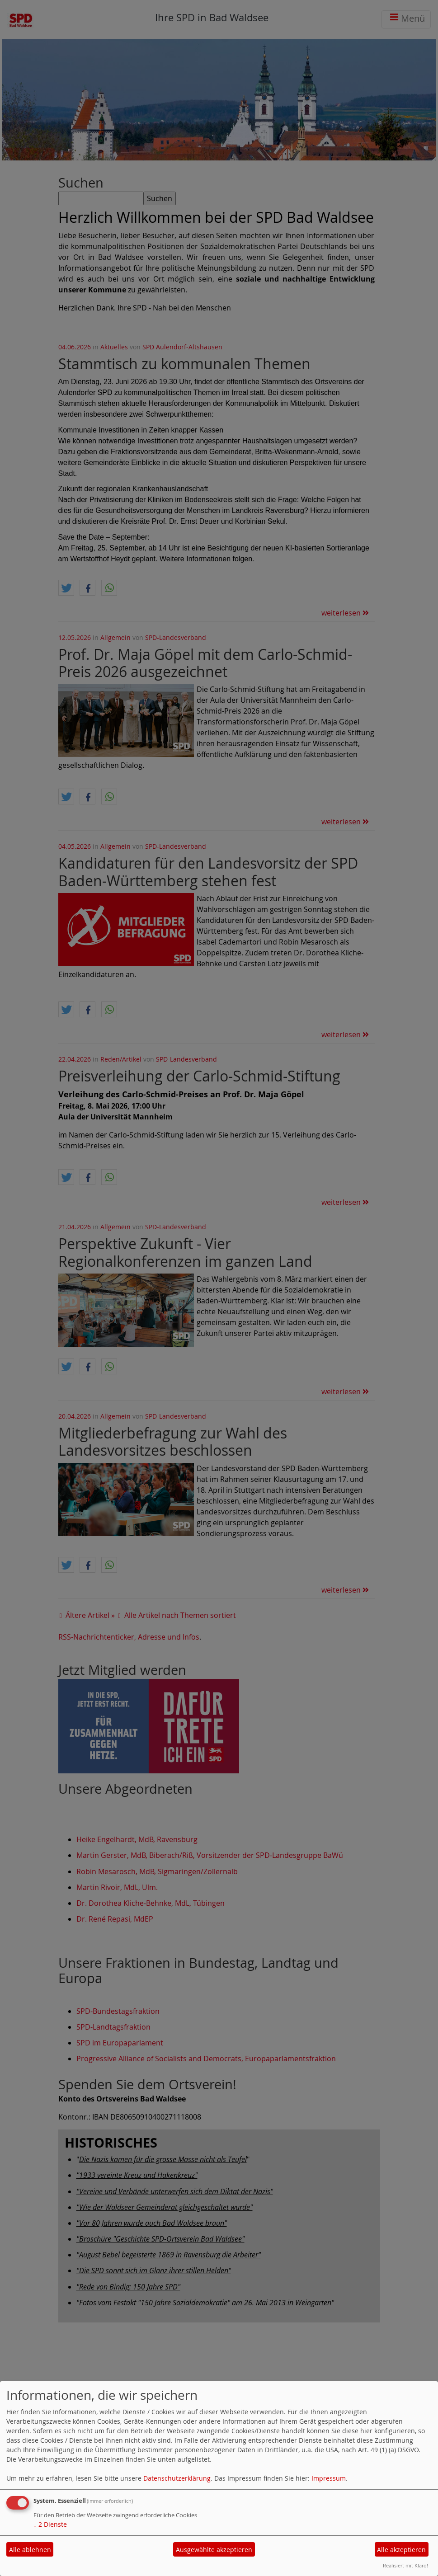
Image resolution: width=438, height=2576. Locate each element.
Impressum (328, 2478)
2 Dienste (50, 2524)
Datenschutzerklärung (177, 2478)
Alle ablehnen (30, 2549)
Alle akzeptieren (401, 2549)
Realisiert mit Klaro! (405, 2565)
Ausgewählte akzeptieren (214, 2549)
